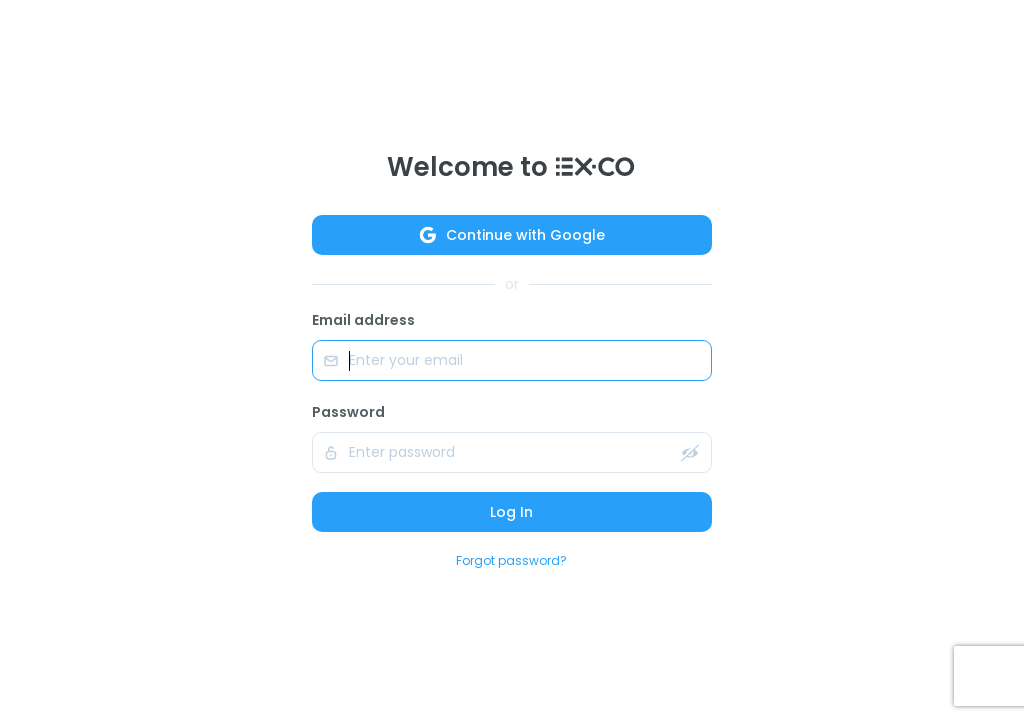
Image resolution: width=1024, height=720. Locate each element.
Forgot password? (511, 560)
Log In (511, 512)
